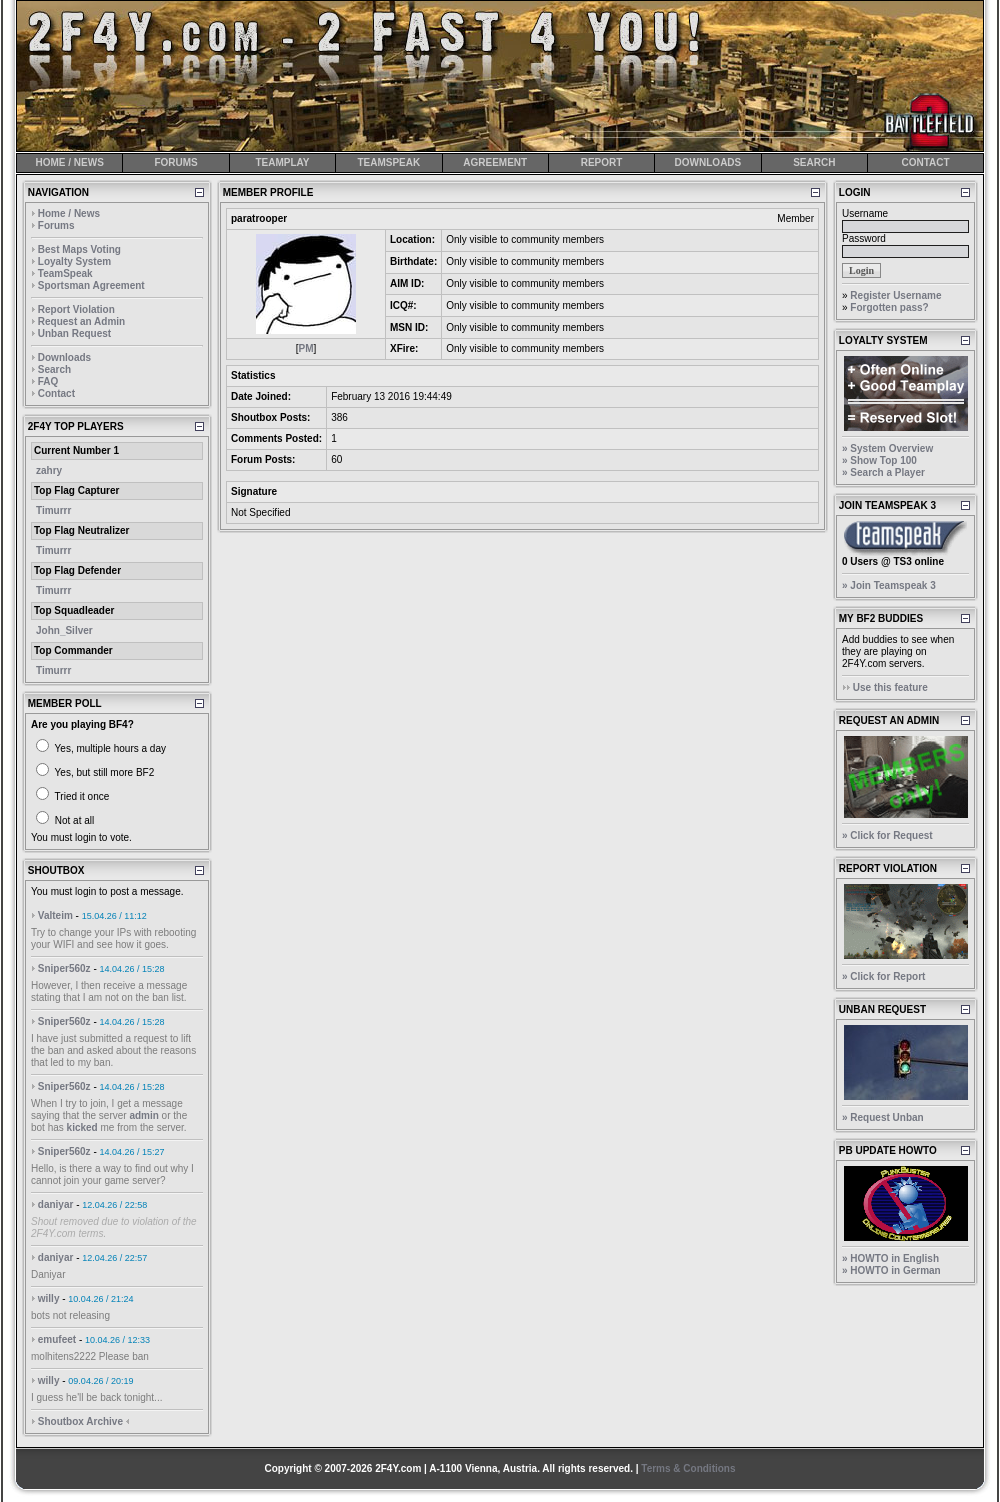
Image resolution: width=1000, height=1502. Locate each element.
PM (306, 348)
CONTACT (925, 162)
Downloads (64, 357)
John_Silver (64, 630)
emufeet (57, 1339)
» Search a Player (883, 472)
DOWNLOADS (708, 162)
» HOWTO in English (890, 1258)
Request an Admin (81, 321)
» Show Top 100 (879, 460)
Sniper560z (64, 968)
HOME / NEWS (70, 162)
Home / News (69, 213)
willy (49, 1298)
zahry (49, 470)
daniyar (56, 1204)
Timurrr (53, 510)
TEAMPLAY (282, 162)
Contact (56, 393)
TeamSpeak (65, 273)
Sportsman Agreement (91, 285)
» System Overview (887, 448)
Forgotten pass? (889, 307)
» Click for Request (887, 835)
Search (54, 369)
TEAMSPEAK (388, 162)
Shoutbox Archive (80, 1421)
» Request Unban (883, 1117)
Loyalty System (74, 261)
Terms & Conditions (688, 1468)
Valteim (55, 915)
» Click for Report (883, 976)
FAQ (48, 381)
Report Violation (76, 309)
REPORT (602, 162)
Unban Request (74, 333)
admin (143, 1115)
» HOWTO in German (891, 1270)
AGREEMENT (495, 162)
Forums (56, 225)
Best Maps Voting (79, 249)
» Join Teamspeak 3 (889, 585)
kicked (82, 1127)
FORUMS (175, 162)
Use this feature (890, 687)
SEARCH (814, 162)
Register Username (895, 295)
